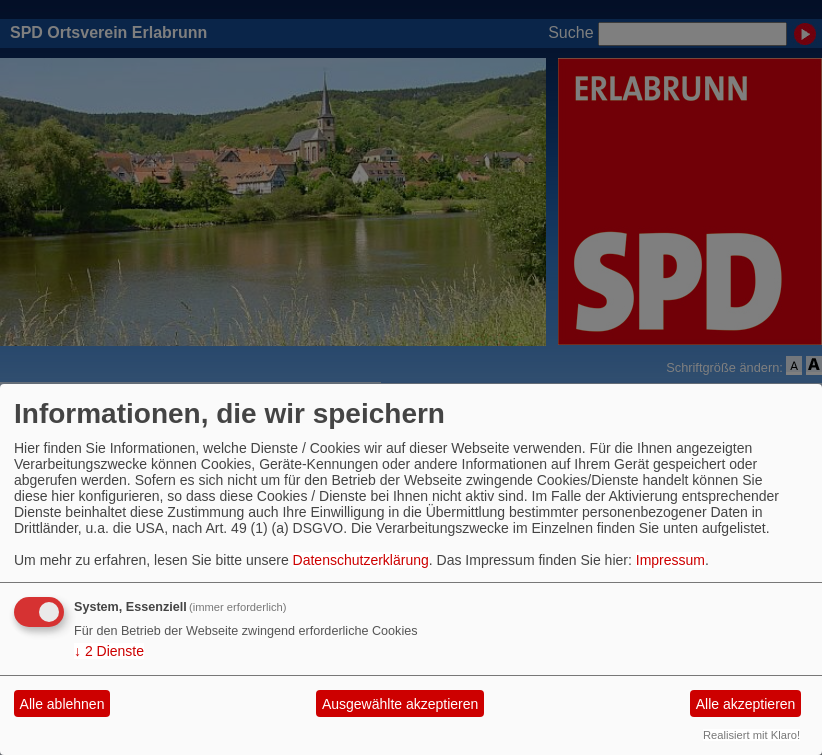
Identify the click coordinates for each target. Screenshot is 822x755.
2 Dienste (109, 651)
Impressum (670, 560)
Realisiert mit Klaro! (751, 735)
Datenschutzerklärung (361, 560)
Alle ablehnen (62, 704)
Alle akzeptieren (746, 704)
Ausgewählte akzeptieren (400, 704)
